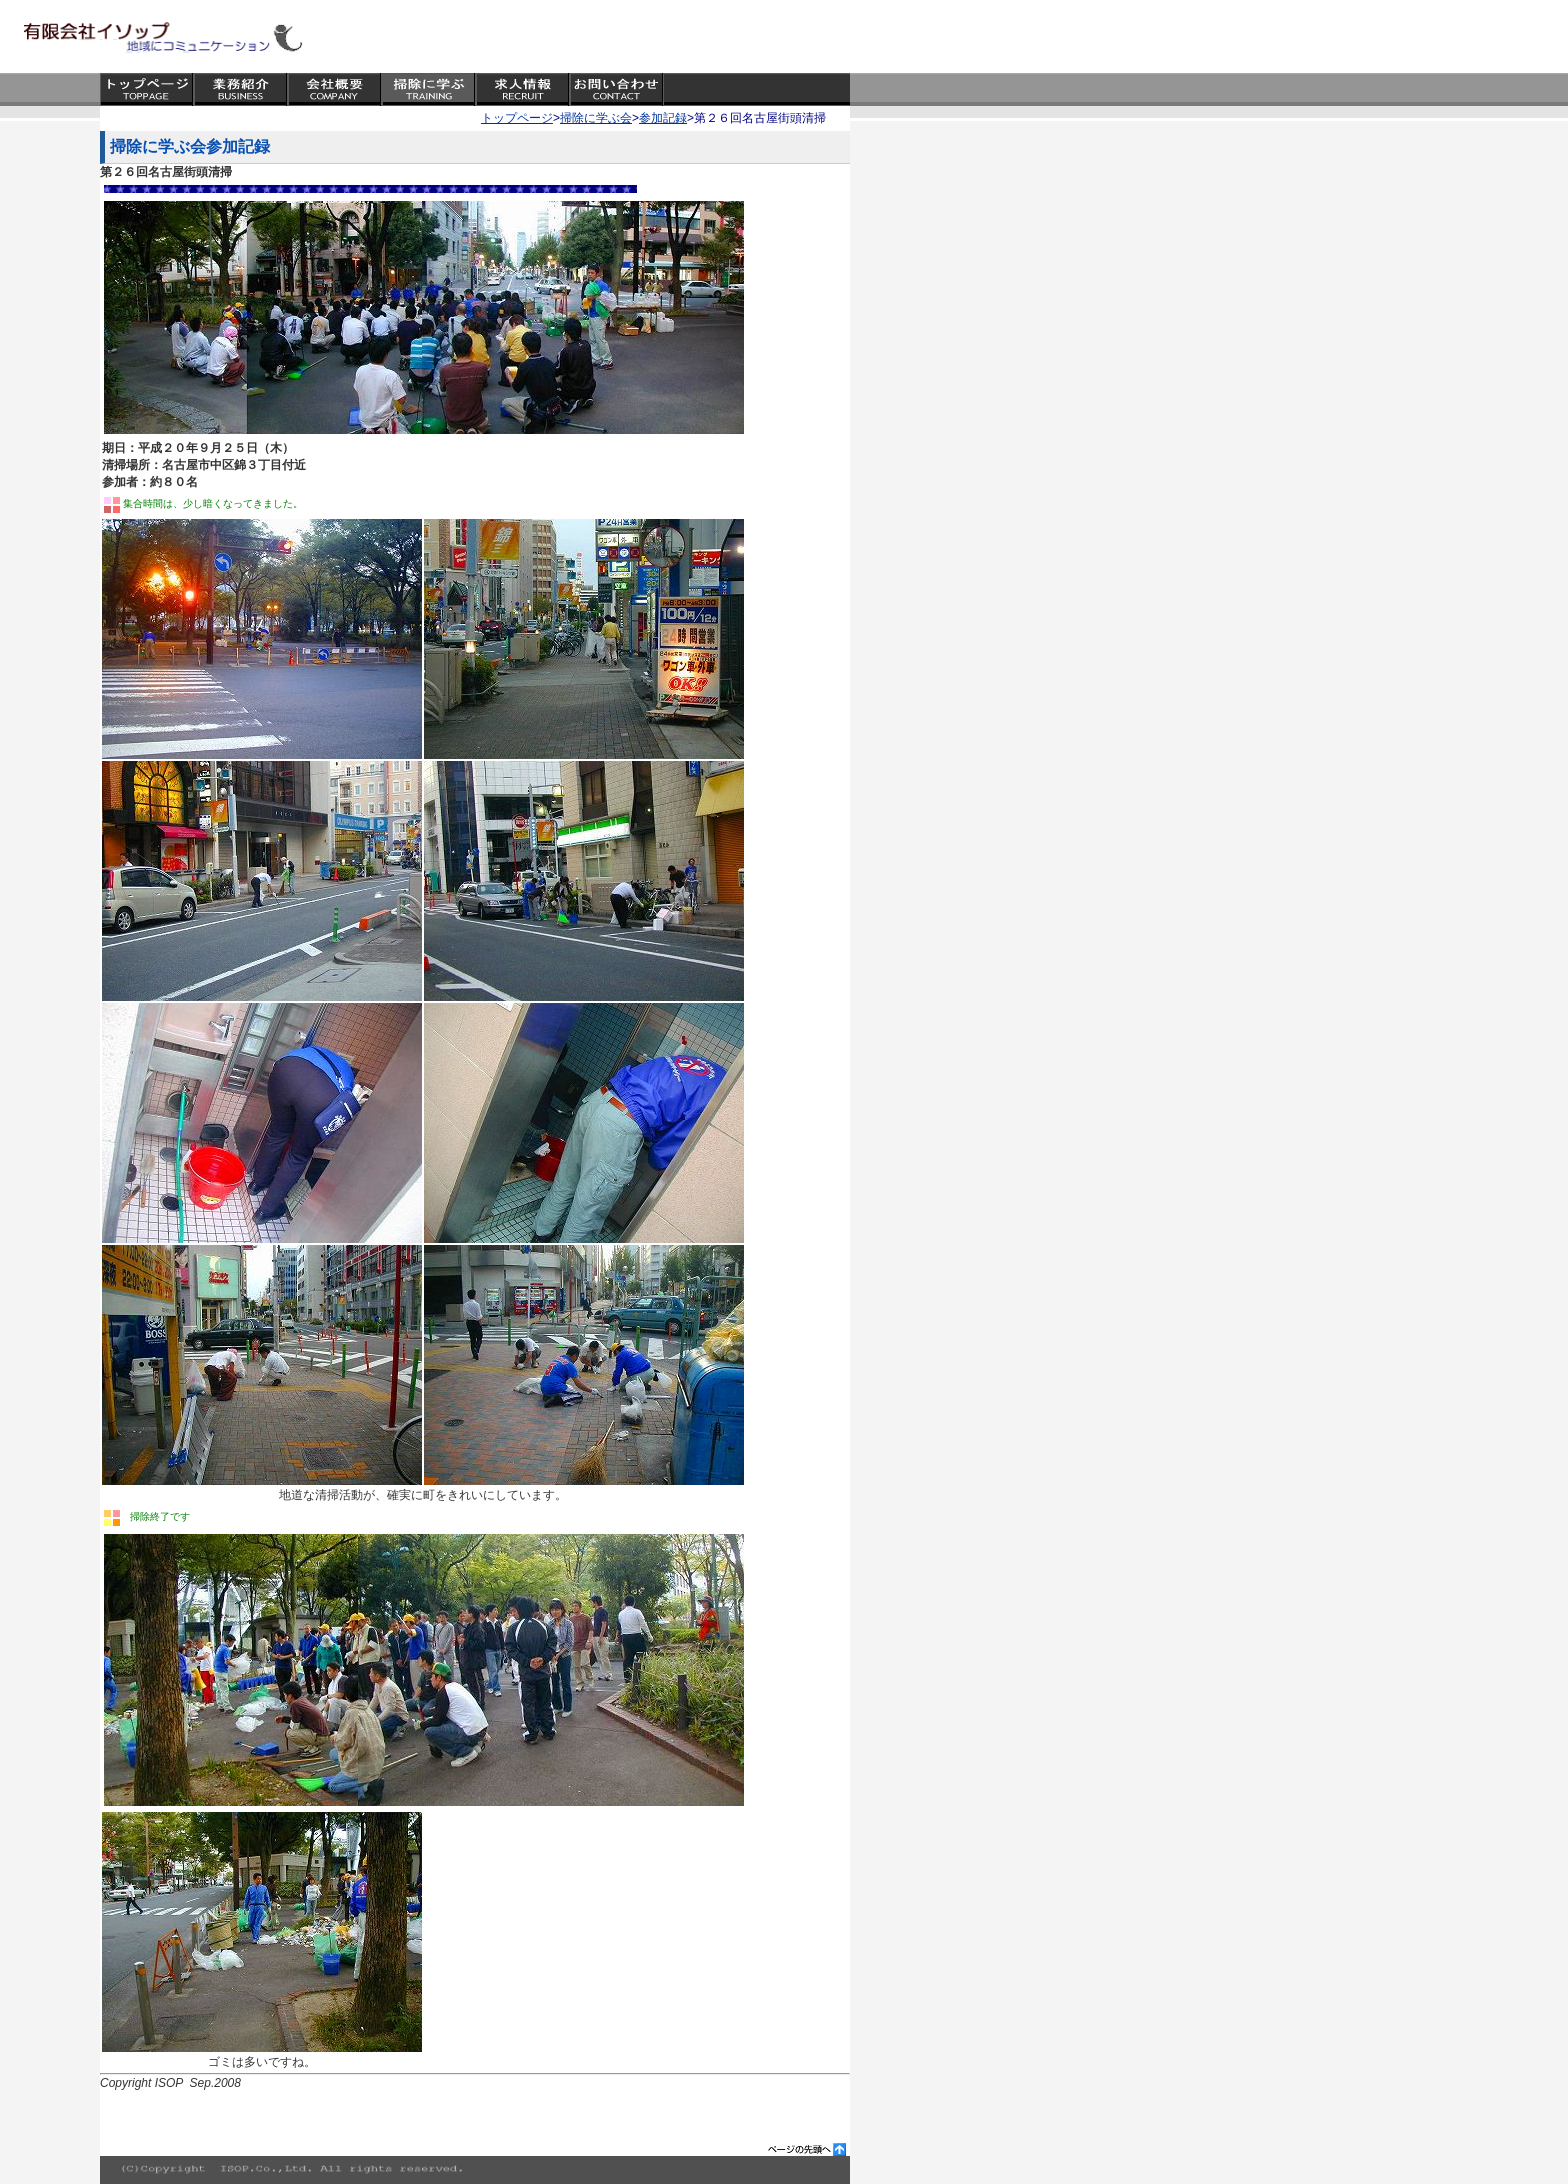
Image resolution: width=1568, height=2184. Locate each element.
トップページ (517, 118)
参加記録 (663, 118)
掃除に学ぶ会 (596, 118)
